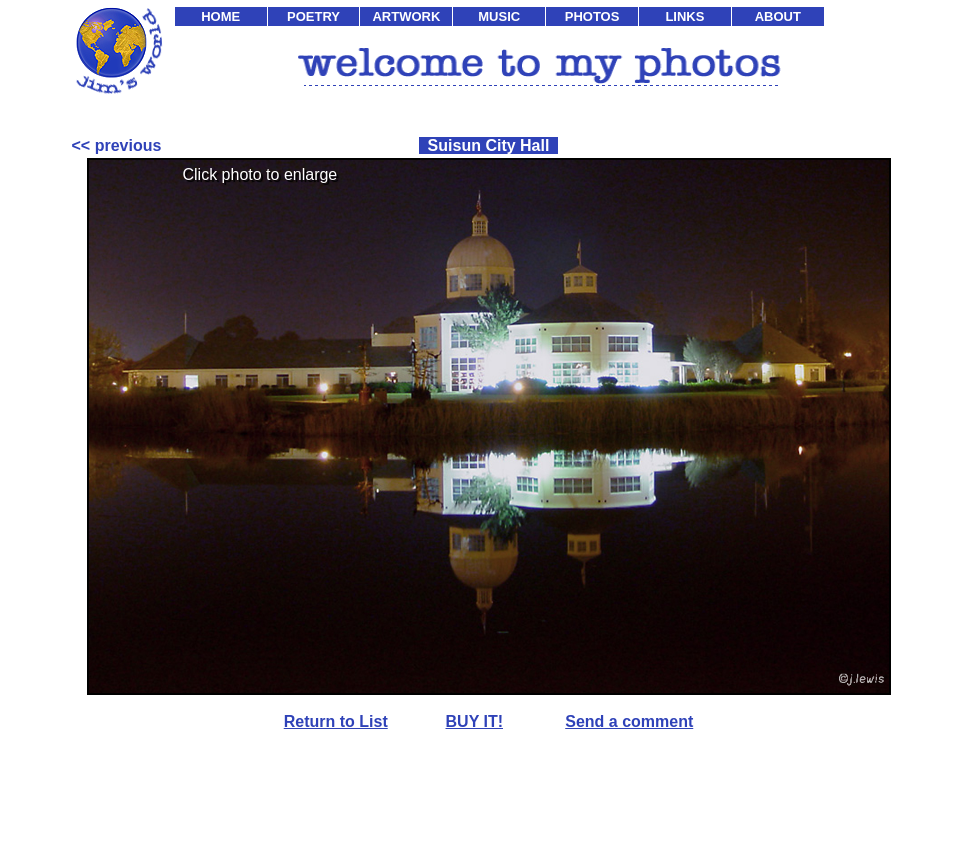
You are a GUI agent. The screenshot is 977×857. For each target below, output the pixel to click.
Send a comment (629, 721)
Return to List (336, 721)
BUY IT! (474, 721)
